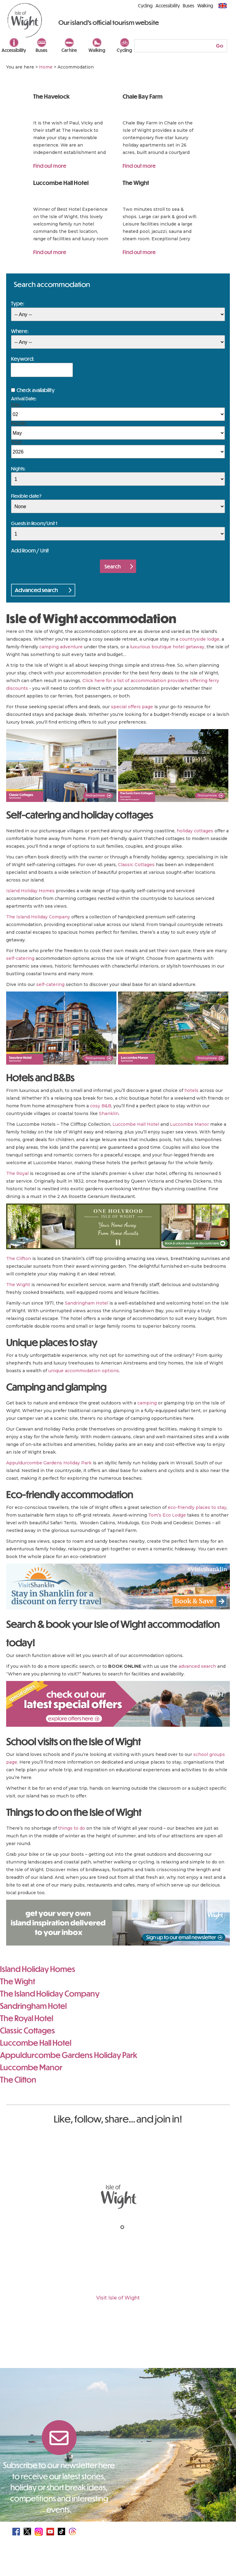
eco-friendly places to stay (197, 1507)
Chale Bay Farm (143, 96)
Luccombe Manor (189, 1124)
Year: (17, 442)
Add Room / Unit (30, 550)
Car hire (69, 50)
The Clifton (18, 1258)
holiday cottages (195, 831)
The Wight (136, 182)
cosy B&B (100, 1106)
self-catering (20, 958)
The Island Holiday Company (38, 917)
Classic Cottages (136, 864)
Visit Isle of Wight (118, 2298)
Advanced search (36, 590)
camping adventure (61, 647)
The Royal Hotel (26, 2018)
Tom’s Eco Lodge (167, 1515)
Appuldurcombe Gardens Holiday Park (49, 1463)
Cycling (124, 50)
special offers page (132, 706)
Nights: (18, 468)
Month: (19, 423)
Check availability (36, 390)
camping (147, 1403)
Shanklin (109, 1113)
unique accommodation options (83, 1370)
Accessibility (14, 50)
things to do (71, 1828)
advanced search (197, 1666)
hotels (191, 1090)
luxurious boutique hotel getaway (167, 647)
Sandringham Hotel (86, 1303)
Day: (16, 404)
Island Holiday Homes (30, 890)
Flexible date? (26, 496)
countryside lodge (199, 639)
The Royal (17, 1173)
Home (46, 67)
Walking (96, 50)
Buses (41, 50)
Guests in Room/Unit (34, 523)
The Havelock (51, 96)
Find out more (49, 166)
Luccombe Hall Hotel (60, 182)
